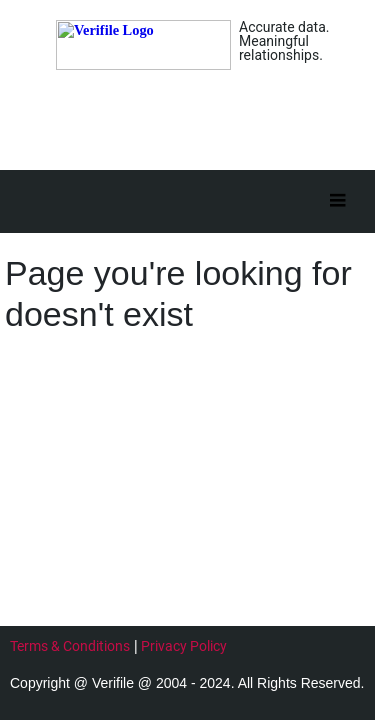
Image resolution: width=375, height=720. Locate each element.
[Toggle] (337, 201)
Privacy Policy (184, 646)
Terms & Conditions (70, 646)
